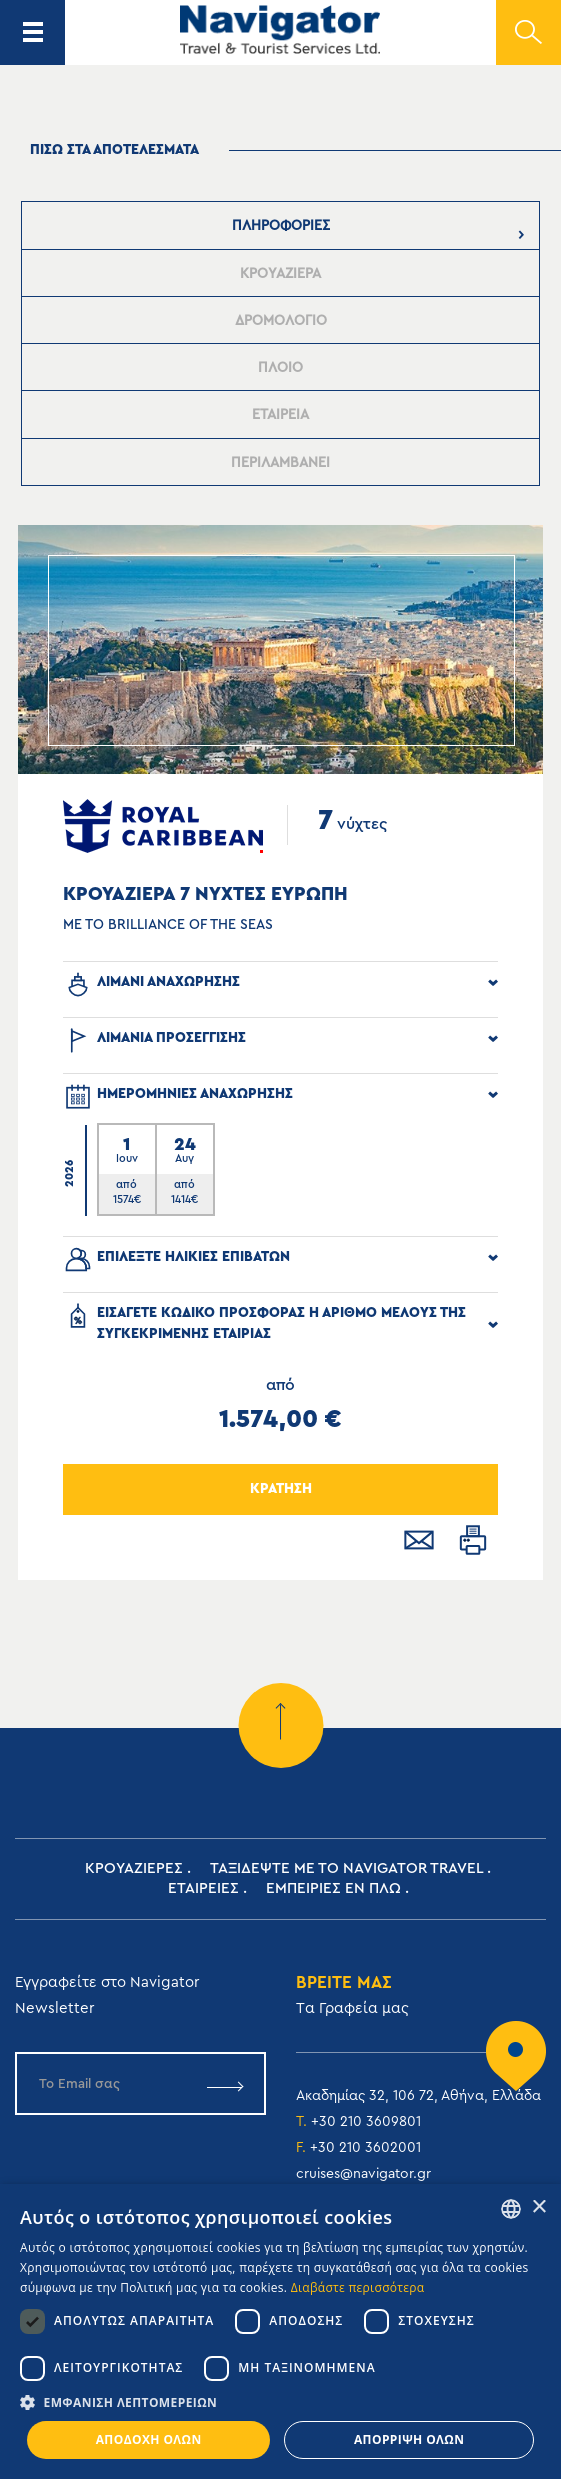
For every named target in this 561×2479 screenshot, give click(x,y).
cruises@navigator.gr (363, 2174)
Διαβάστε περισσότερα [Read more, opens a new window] (358, 2287)
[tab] (281, 225)
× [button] (538, 2207)
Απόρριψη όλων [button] (409, 2439)
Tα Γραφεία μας (352, 2008)
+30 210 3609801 (366, 2122)
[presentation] (281, 225)
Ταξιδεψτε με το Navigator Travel (346, 1868)
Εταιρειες (203, 1888)
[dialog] (280, 2331)
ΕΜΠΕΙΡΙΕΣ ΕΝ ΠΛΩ (333, 1888)
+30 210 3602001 (365, 2148)
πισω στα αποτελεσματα (114, 150)
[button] (280, 2402)
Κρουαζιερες (134, 1868)
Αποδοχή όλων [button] (149, 2439)
